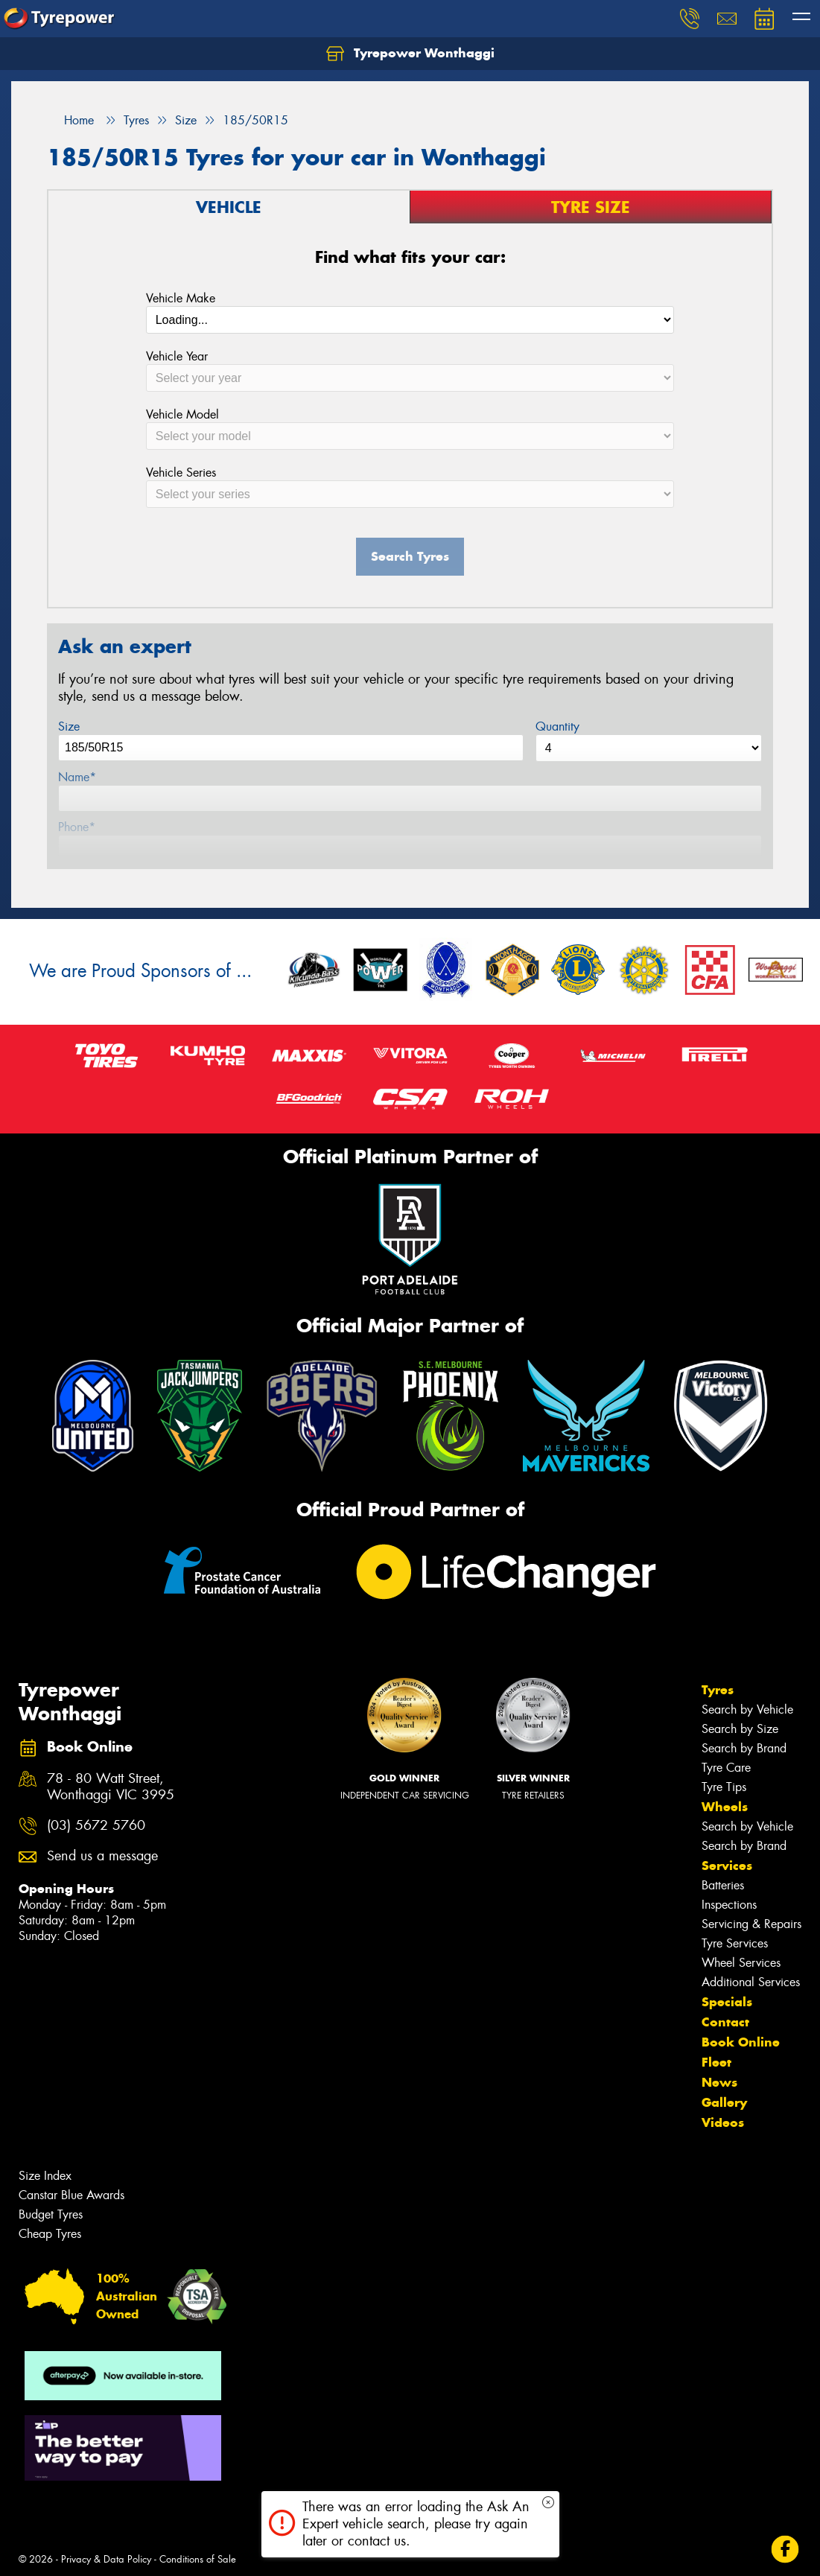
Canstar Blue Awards (71, 2195)
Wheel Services (741, 1963)
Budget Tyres (51, 2214)
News (719, 2082)
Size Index (45, 2176)
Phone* (76, 827)
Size (69, 726)
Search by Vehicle (747, 1709)
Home (70, 120)
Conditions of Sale (197, 2559)
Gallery (724, 2102)
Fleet (716, 2062)
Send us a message (102, 1856)
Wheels (725, 1807)
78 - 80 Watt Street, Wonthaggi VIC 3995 (110, 1787)
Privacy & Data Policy (106, 2559)
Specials (727, 2002)
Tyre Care (726, 1767)
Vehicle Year (177, 356)
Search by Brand (744, 1748)
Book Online (741, 2042)
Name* (77, 777)
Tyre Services (735, 1943)
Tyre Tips (724, 1787)
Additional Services (751, 1982)
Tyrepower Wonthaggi (410, 54)
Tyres (718, 1690)
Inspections (729, 1904)
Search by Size (740, 1729)
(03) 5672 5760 (96, 1825)
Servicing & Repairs (751, 1924)
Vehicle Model (182, 414)
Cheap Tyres (50, 2234)
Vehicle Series (181, 472)
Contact (725, 2022)
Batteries (723, 1885)
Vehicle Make (180, 298)
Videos (723, 2122)
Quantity (557, 726)
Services (727, 1865)
